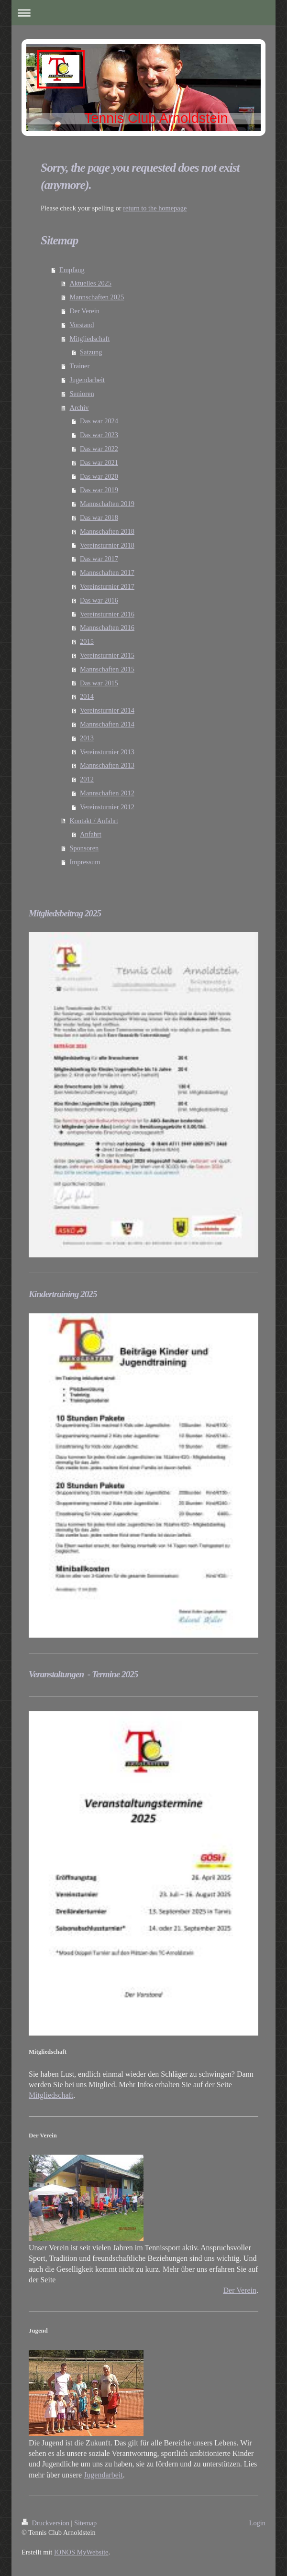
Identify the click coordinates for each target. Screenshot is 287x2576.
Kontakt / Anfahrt (93, 821)
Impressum (84, 862)
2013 (87, 738)
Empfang (72, 270)
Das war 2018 (99, 517)
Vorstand (81, 325)
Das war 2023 (99, 435)
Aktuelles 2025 (90, 283)
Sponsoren (84, 848)
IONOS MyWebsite (81, 2552)
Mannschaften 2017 (107, 572)
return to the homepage (155, 208)
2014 (87, 696)
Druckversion (46, 2523)
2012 (87, 779)
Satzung (91, 352)
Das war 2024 (99, 421)
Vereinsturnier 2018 (107, 545)
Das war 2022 (99, 448)
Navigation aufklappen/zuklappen (143, 12)
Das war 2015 (99, 683)
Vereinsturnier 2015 (107, 655)
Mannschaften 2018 (107, 531)
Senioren (81, 393)
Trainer (79, 366)
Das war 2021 (99, 462)
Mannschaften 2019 (107, 503)
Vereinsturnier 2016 (107, 614)
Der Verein (84, 311)
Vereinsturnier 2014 (107, 710)
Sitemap (85, 2523)
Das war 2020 (99, 476)
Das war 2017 (99, 558)
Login (257, 2523)
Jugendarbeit (87, 380)
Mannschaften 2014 (107, 724)
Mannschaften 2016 (107, 627)
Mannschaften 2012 (107, 793)
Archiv (78, 407)
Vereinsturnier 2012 (107, 807)
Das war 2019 (99, 490)
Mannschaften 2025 (96, 297)
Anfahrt (90, 834)
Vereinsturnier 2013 (107, 752)
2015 (87, 641)
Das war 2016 (99, 600)
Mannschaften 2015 (107, 669)
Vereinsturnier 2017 (107, 586)
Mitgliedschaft (89, 338)
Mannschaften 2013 (107, 765)
